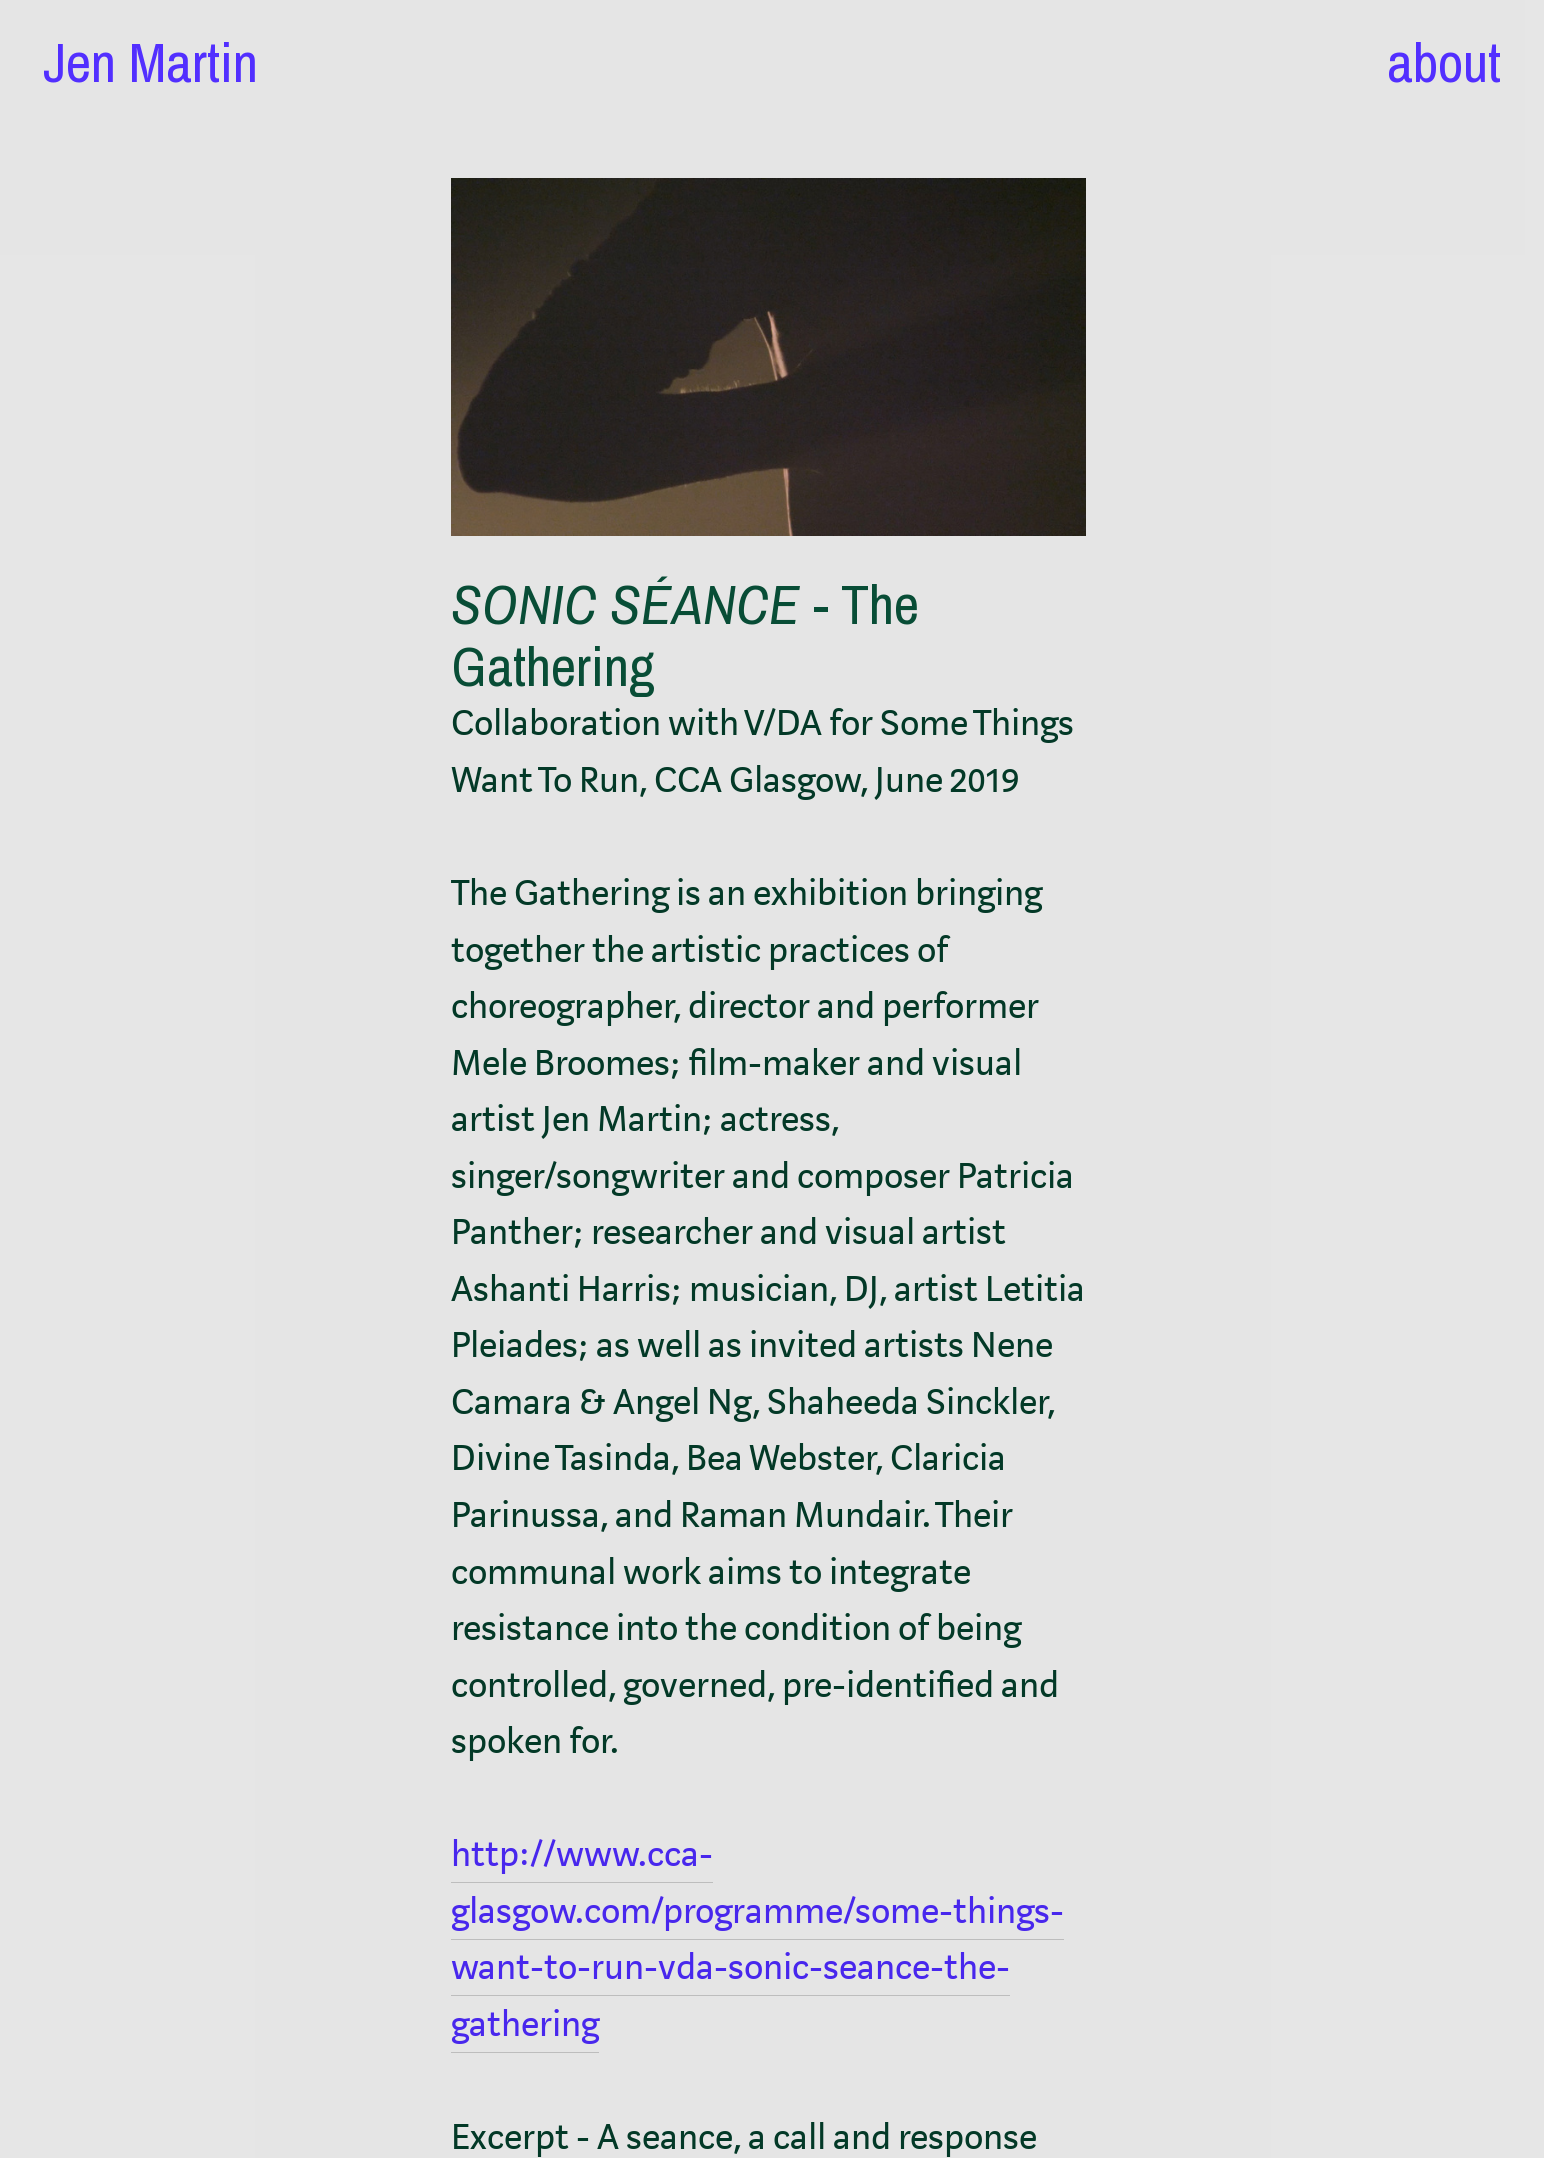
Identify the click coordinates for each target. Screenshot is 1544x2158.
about (1444, 61)
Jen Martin (150, 61)
